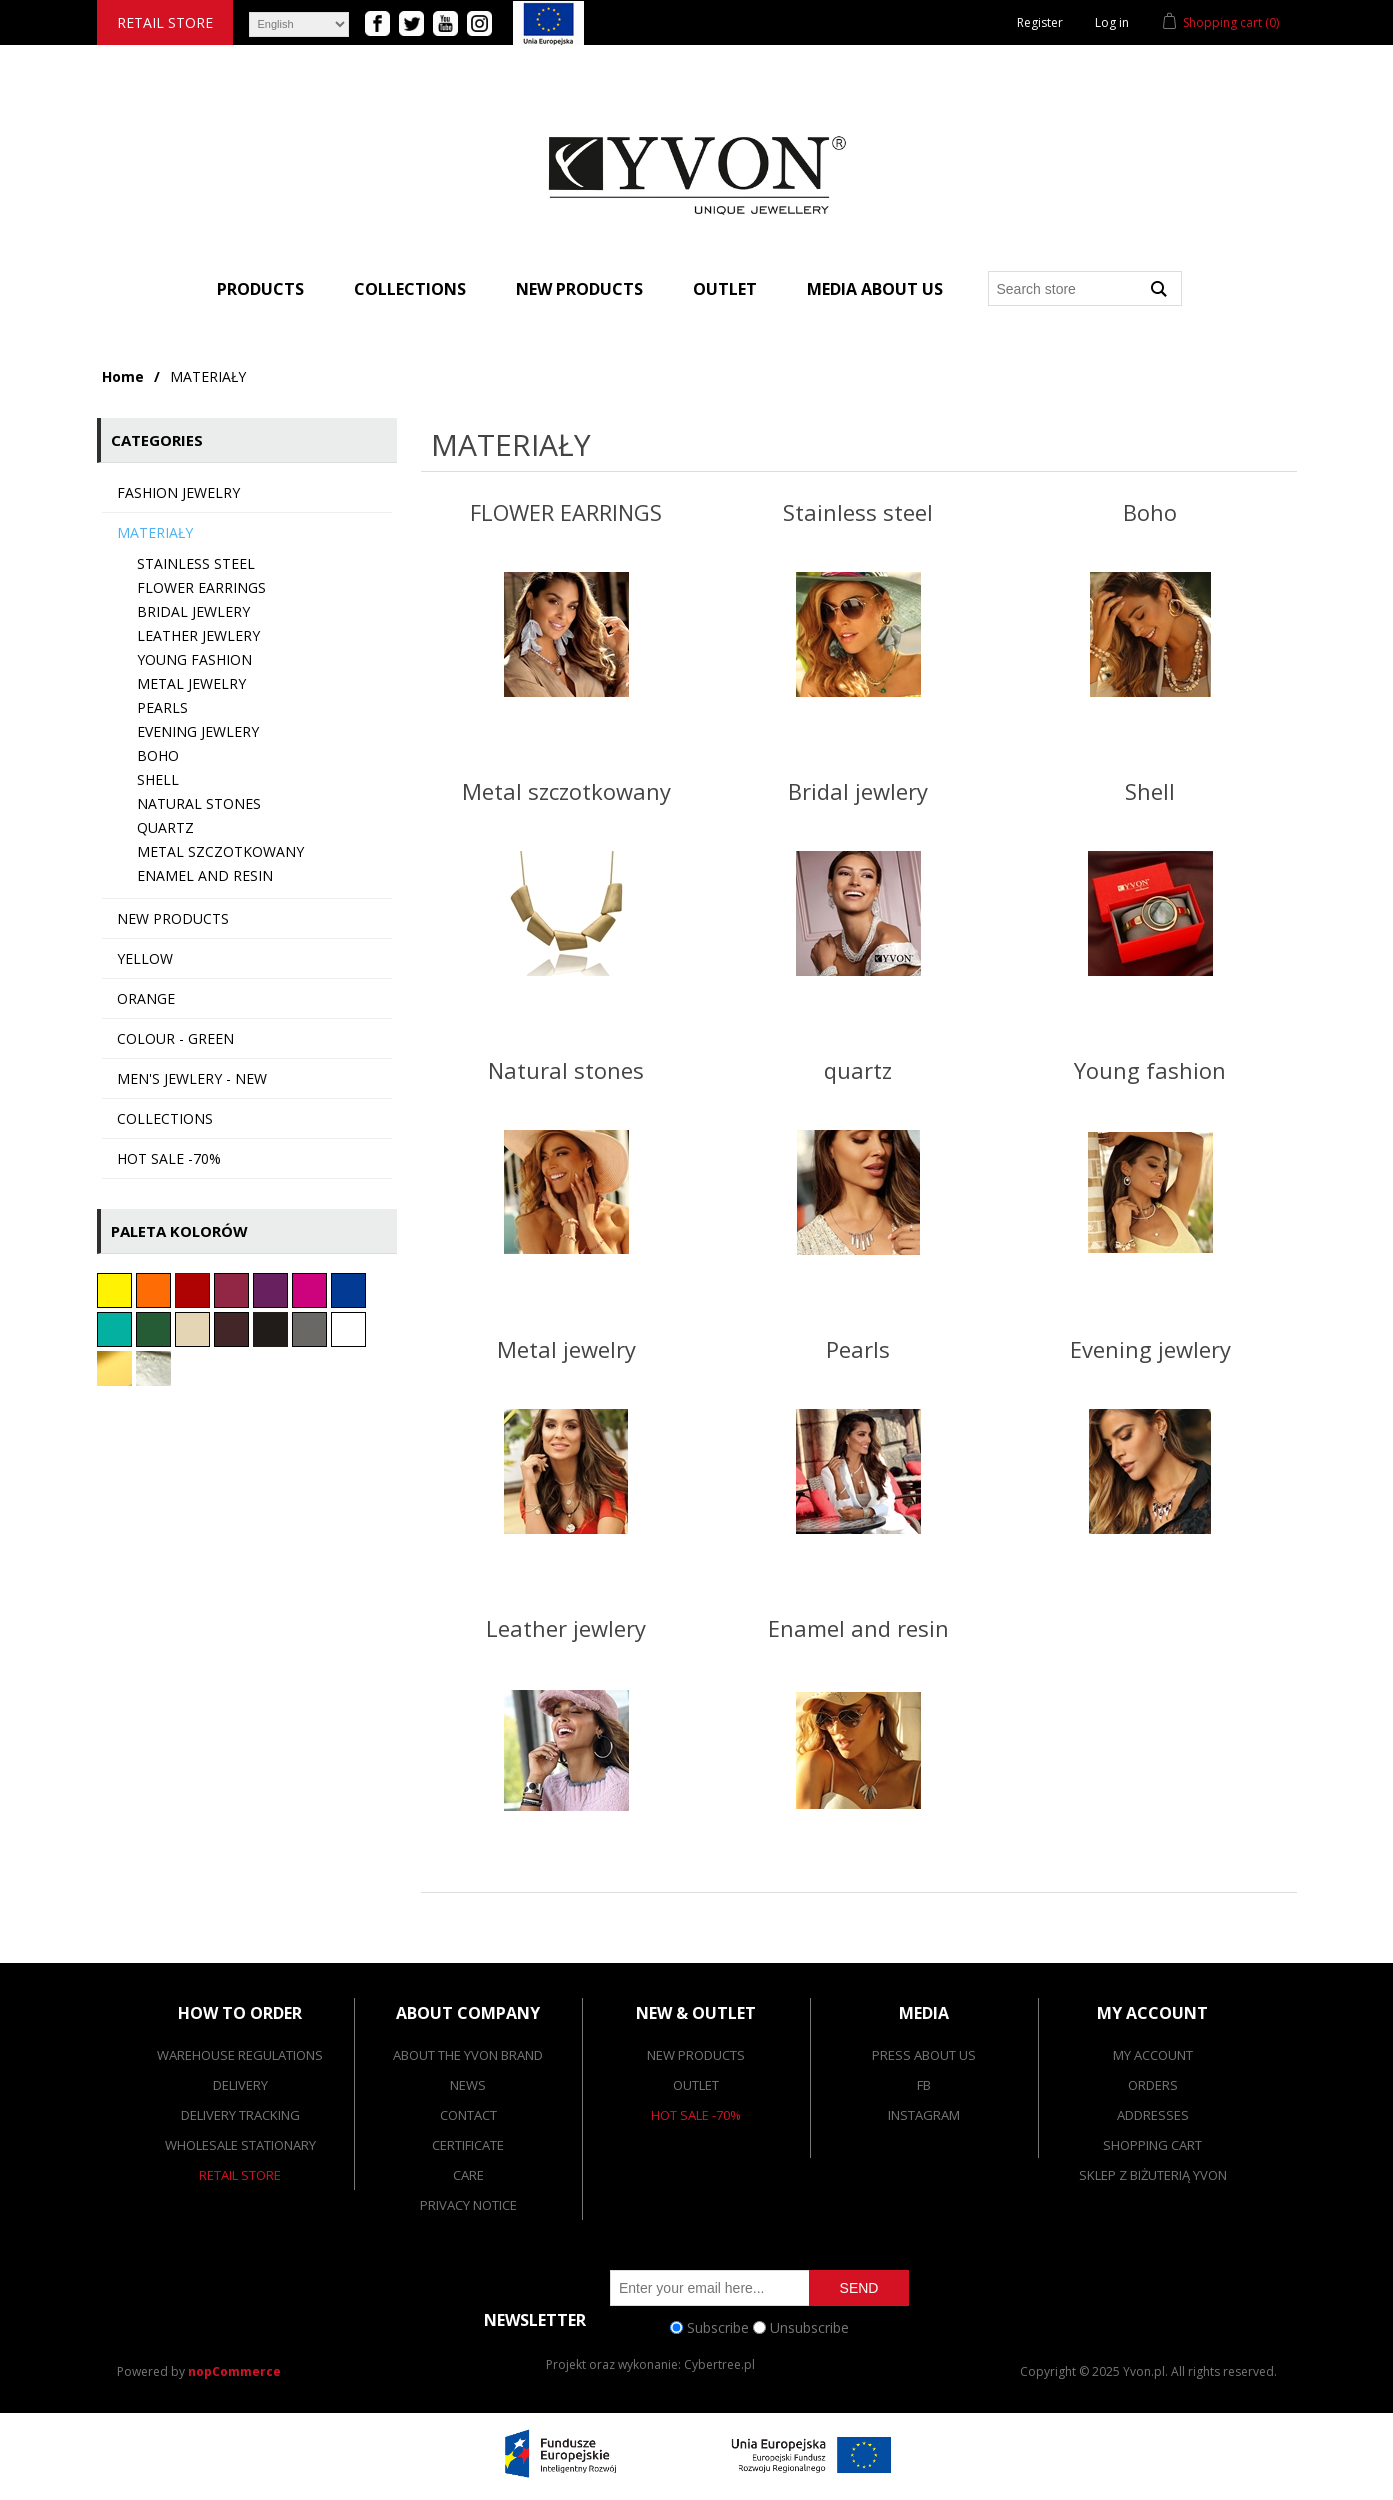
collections (165, 1118)
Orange (146, 998)
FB (924, 2085)
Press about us (924, 2055)
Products (260, 289)
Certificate (468, 2145)
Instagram (924, 2115)
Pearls (162, 707)
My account (1153, 2055)
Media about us (875, 289)
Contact (468, 2115)
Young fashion (194, 659)
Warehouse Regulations (240, 2055)
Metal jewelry (191, 683)
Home (123, 376)
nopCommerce (234, 2371)
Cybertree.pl (719, 2364)
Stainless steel (196, 563)
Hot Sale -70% (696, 2115)
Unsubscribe (809, 2327)
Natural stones (199, 803)
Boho (158, 755)
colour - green (175, 1038)
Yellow (145, 958)
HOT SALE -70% (169, 1158)
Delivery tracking (240, 2115)
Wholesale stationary (240, 2145)
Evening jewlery (198, 731)
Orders (1153, 2085)
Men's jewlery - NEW (192, 1078)
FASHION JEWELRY (178, 492)
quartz (165, 827)
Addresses (1153, 2115)
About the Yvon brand (468, 2055)
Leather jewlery (198, 635)
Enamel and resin (205, 875)
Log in (1112, 22)
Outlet (725, 289)
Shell (158, 779)
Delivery (240, 2085)
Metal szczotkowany (220, 851)
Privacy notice (468, 2205)
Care (468, 2175)
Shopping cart (1152, 2145)
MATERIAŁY (155, 532)
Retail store (165, 22)
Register (1040, 22)
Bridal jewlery (193, 611)
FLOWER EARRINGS (201, 587)
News (468, 2085)
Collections (410, 289)
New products (579, 289)
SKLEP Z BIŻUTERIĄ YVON (1153, 2175)
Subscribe (718, 2327)
